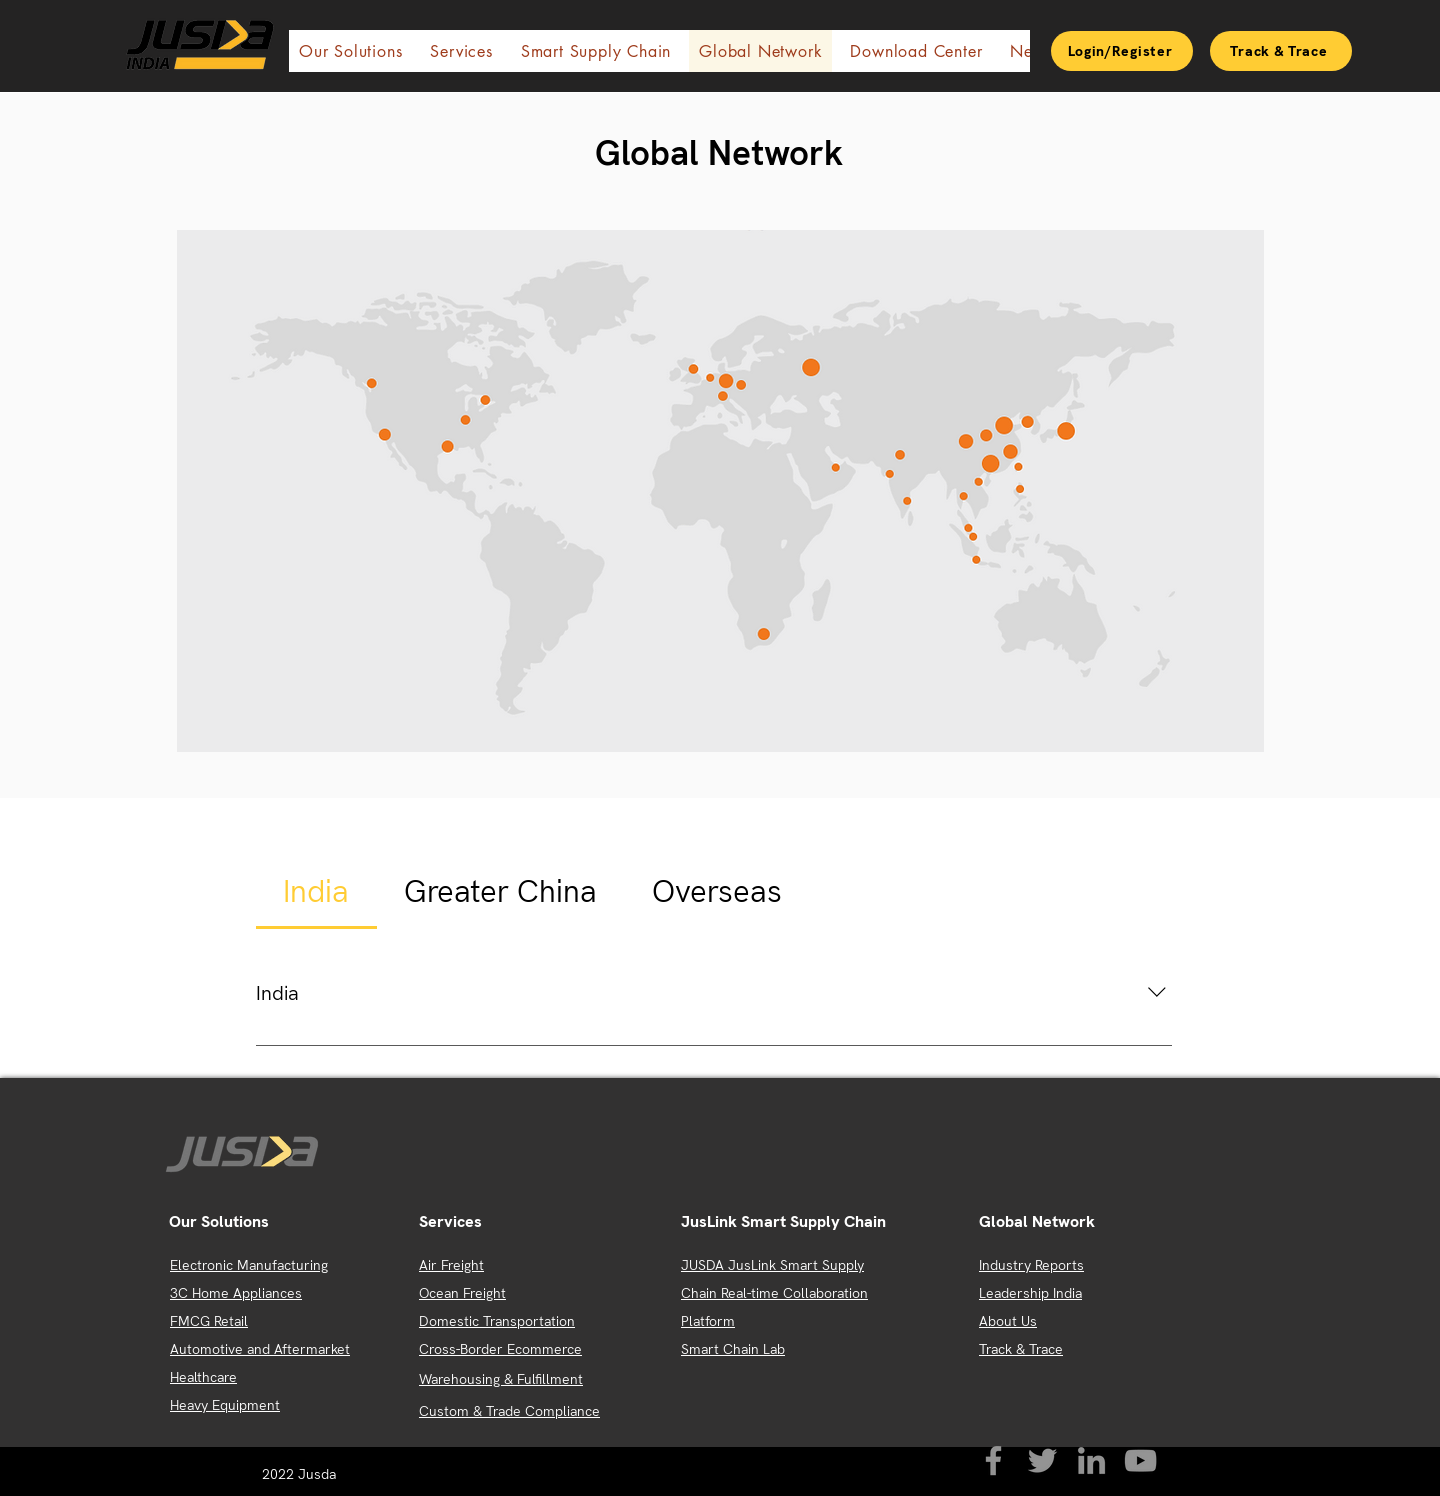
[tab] (316, 891)
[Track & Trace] (1281, 51)
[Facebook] (993, 1460)
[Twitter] (1042, 1460)
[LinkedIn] (1091, 1460)
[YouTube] (1140, 1460)
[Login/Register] (1122, 51)
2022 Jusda (301, 1474)
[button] (350, 51)
